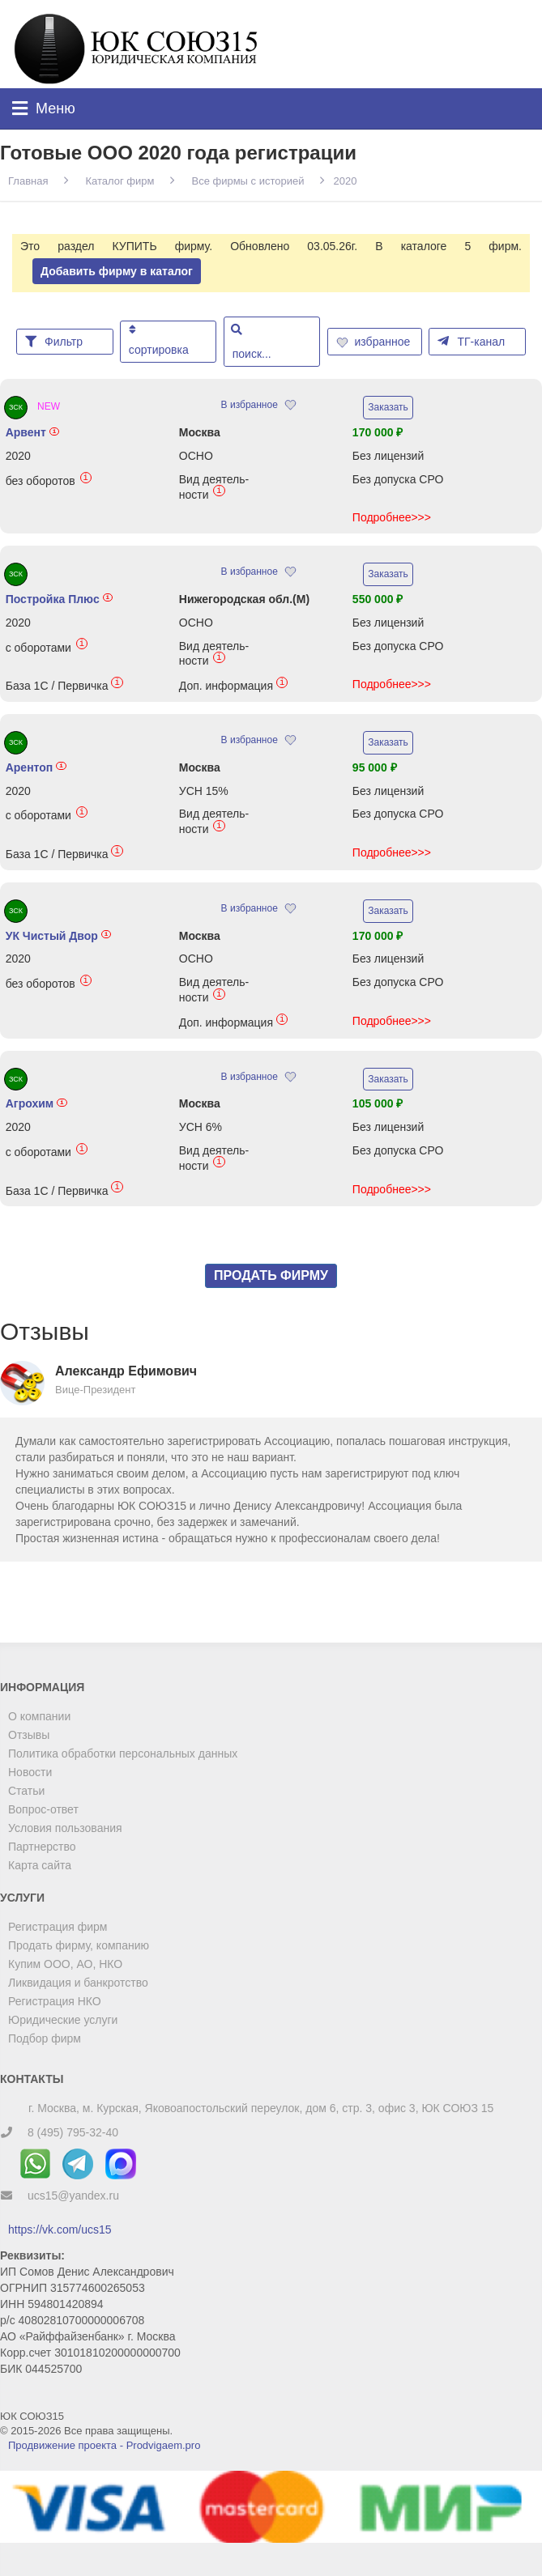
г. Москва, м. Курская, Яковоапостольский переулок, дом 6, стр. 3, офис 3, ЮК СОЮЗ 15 (260, 2108)
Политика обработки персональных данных (122, 1753)
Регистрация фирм (57, 1926)
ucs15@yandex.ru (73, 2195)
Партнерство (42, 1846)
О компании (39, 1716)
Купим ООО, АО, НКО (65, 1964)
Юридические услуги (62, 2019)
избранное (375, 341)
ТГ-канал (471, 341)
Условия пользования (65, 1827)
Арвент (33, 432)
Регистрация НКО (54, 2001)
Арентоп (36, 767)
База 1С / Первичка (64, 685)
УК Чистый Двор (59, 935)
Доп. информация (233, 685)
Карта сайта (39, 1865)
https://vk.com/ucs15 (60, 2229)
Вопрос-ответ (43, 1809)
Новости (30, 1772)
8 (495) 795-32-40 (73, 2132)
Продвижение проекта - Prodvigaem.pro (104, 2445)
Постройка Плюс (59, 599)
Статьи (26, 1790)
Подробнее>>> (391, 517)
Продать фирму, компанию (78, 1945)
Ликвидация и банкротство (78, 1982)
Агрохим (36, 1103)
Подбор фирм (44, 2038)
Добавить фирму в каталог (117, 271)
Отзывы (28, 1734)
